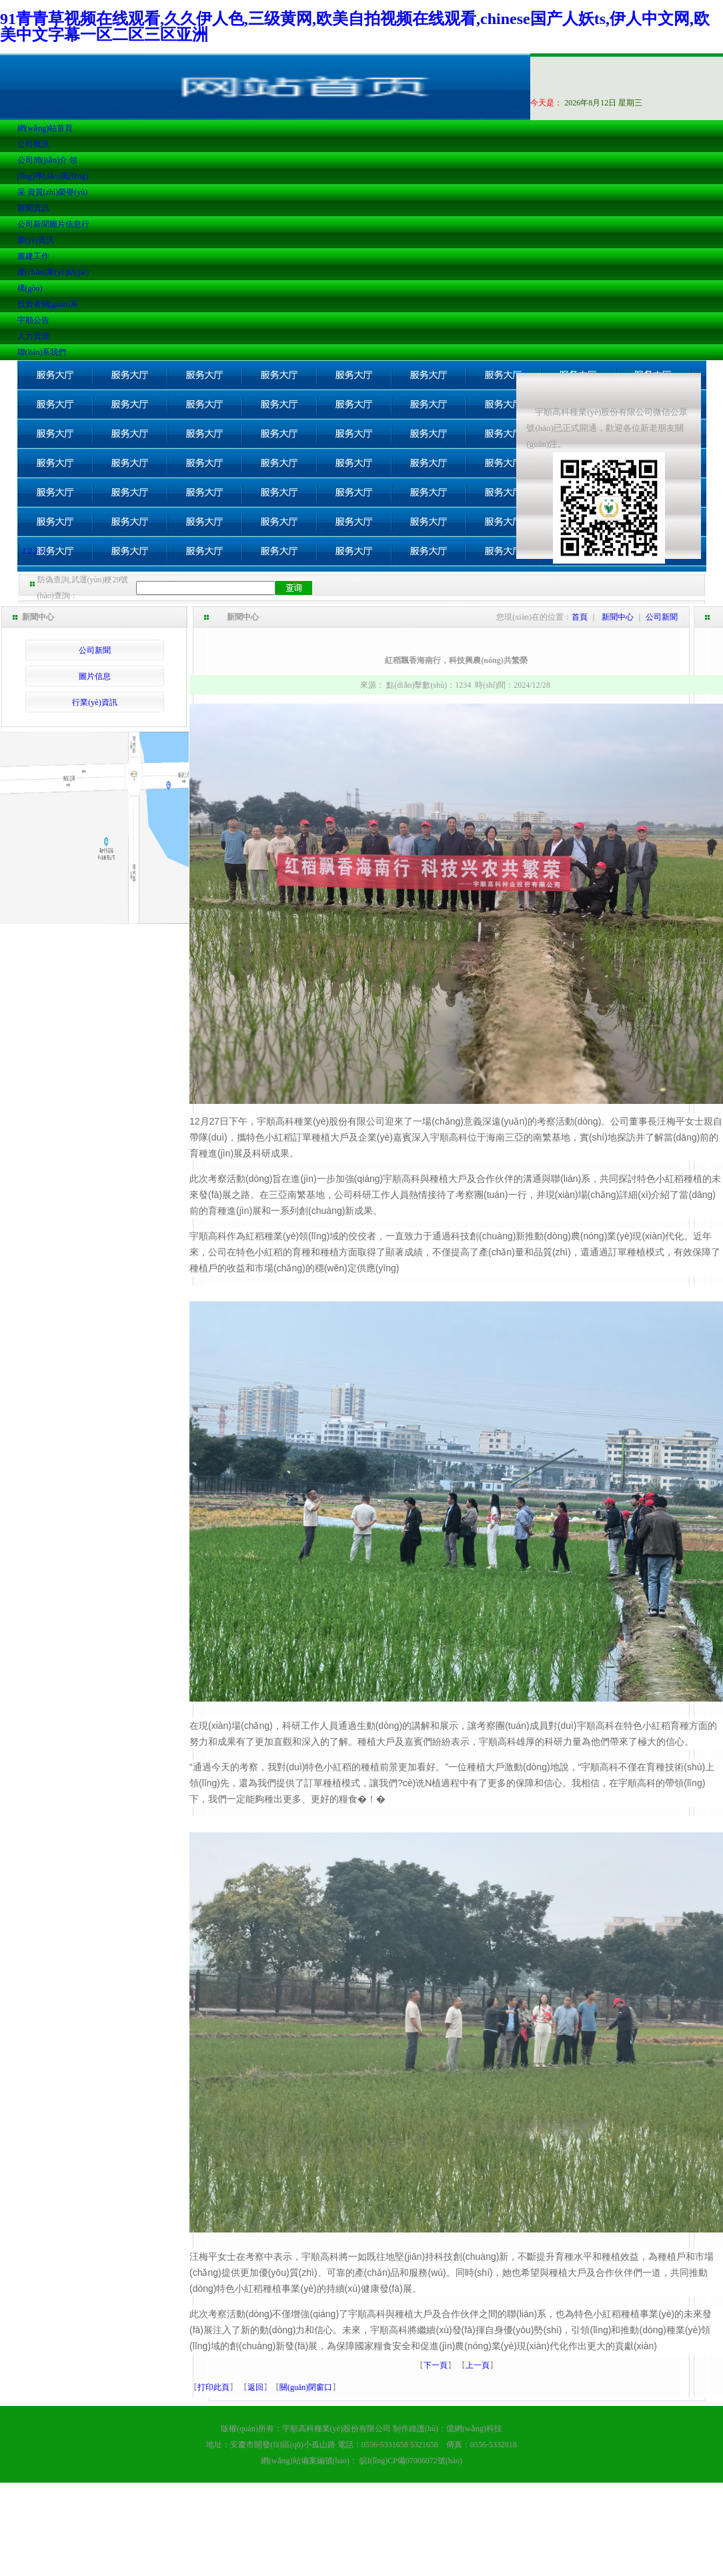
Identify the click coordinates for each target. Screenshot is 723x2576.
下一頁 (436, 2365)
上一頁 (478, 2365)
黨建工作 (33, 256)
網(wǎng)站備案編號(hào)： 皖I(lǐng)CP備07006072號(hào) (361, 2460)
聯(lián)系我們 (42, 352)
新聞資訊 (33, 208)
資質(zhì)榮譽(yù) (57, 192)
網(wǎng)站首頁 (45, 128)
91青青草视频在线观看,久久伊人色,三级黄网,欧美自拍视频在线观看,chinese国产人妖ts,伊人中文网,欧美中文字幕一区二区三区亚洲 (355, 26)
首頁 (580, 617)
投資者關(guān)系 (47, 304)
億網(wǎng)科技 (474, 2428)
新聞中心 (618, 617)
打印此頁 (213, 2387)
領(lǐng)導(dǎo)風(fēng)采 (53, 176)
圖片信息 (65, 224)
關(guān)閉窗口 (305, 2387)
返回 (255, 2387)
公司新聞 (33, 224)
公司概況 (33, 144)
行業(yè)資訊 (94, 702)
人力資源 (33, 336)
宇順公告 (33, 320)
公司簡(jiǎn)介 (42, 160)
